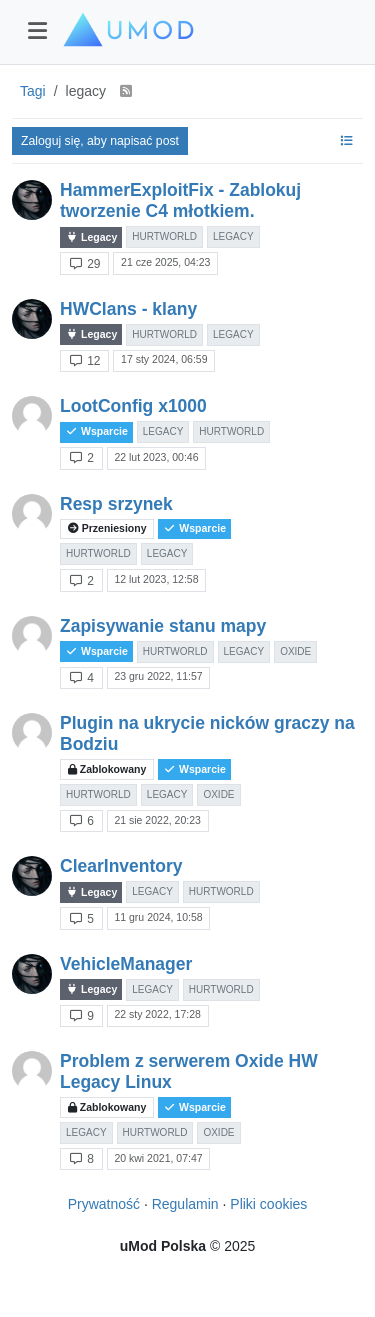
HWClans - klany (128, 309)
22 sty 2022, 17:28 (157, 1014)
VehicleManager (126, 964)
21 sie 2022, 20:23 (157, 820)
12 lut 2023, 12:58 (156, 579)
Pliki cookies (268, 1204)
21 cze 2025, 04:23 (165, 262)
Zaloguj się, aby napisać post (100, 141)
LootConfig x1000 (133, 406)
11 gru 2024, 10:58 (158, 917)
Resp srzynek (116, 504)
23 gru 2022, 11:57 (158, 676)
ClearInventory (121, 866)
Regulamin (185, 1204)
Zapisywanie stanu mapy (163, 626)
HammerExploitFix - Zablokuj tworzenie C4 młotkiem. (180, 200)
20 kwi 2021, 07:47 (158, 1158)
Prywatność (104, 1204)
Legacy (91, 237)
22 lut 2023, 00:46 (156, 457)
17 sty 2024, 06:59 (164, 359)
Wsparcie (96, 431)
